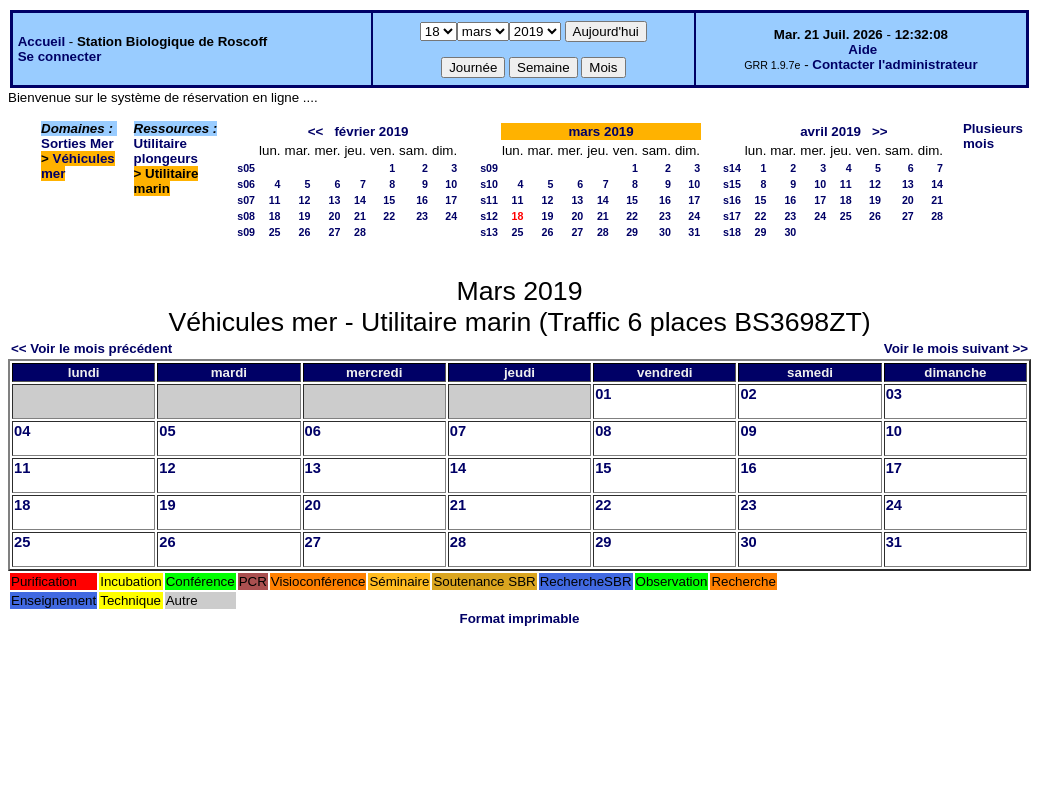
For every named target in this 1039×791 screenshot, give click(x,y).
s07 (246, 200)
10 (451, 184)
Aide (862, 49)
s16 (732, 200)
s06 (246, 184)
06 (313, 431)
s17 (732, 216)
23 (422, 216)
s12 (489, 216)
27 (335, 232)
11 (275, 200)
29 (632, 232)
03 (894, 394)
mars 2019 (600, 131)
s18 (732, 232)
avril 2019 (830, 131)
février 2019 (371, 131)
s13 (489, 232)
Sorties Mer (77, 143)
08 (603, 431)
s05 (246, 168)
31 (694, 232)
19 (305, 216)
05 (167, 431)
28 (360, 232)
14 (360, 200)
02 (748, 394)
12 (305, 200)
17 (451, 200)
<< (316, 131)
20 (335, 216)
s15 (732, 184)
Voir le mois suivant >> (956, 348)
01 (603, 394)
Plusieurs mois (993, 136)
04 (22, 431)
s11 (489, 200)
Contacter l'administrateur (894, 64)
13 (335, 200)
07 (458, 431)
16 (422, 200)
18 (275, 216)
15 (389, 200)
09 (748, 431)
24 (451, 216)
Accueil (41, 41)
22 (389, 216)
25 (275, 232)
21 (360, 216)
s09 (246, 232)
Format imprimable (520, 618)
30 (665, 232)
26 (305, 232)
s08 (246, 216)
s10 (489, 184)
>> (880, 131)
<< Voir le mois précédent (91, 348)
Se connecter (60, 56)
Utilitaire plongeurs (166, 151)
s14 (732, 168)
